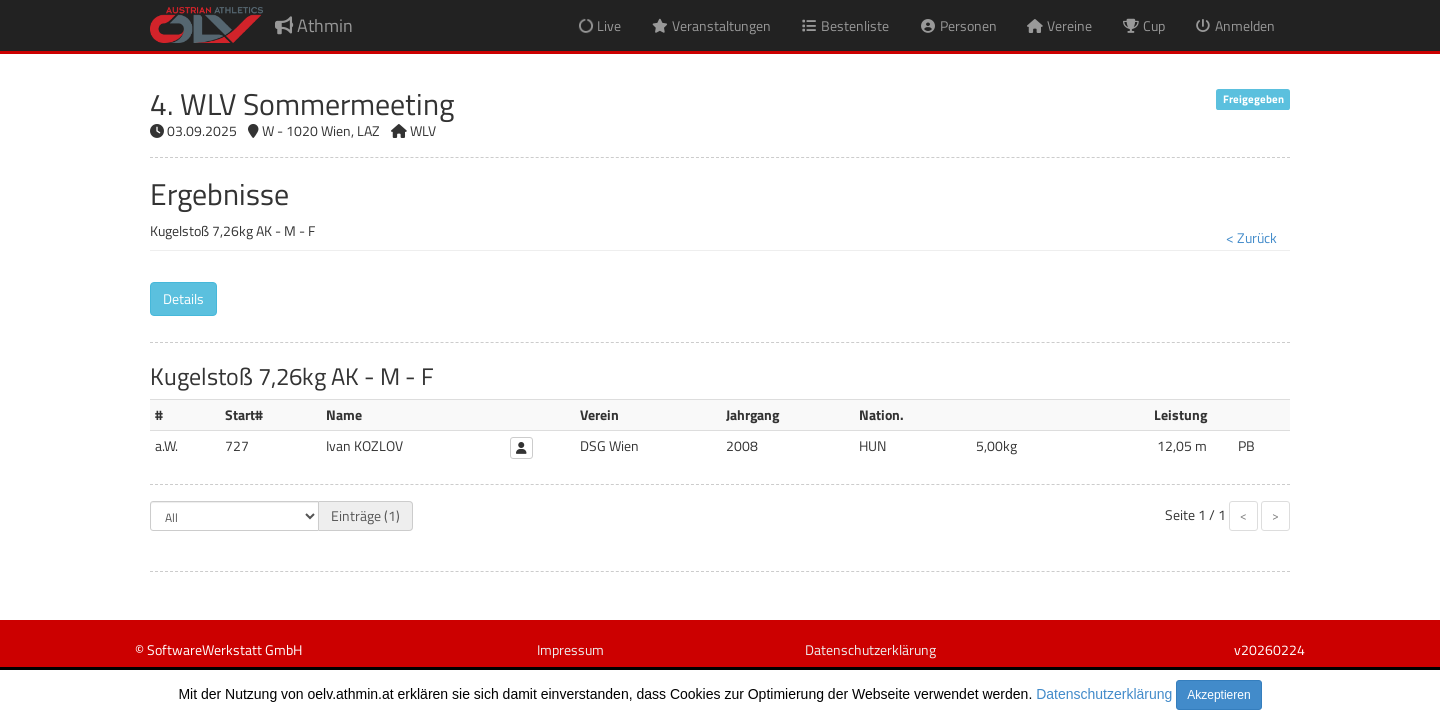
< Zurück (1251, 237)
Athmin (314, 25)
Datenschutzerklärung (1104, 694)
